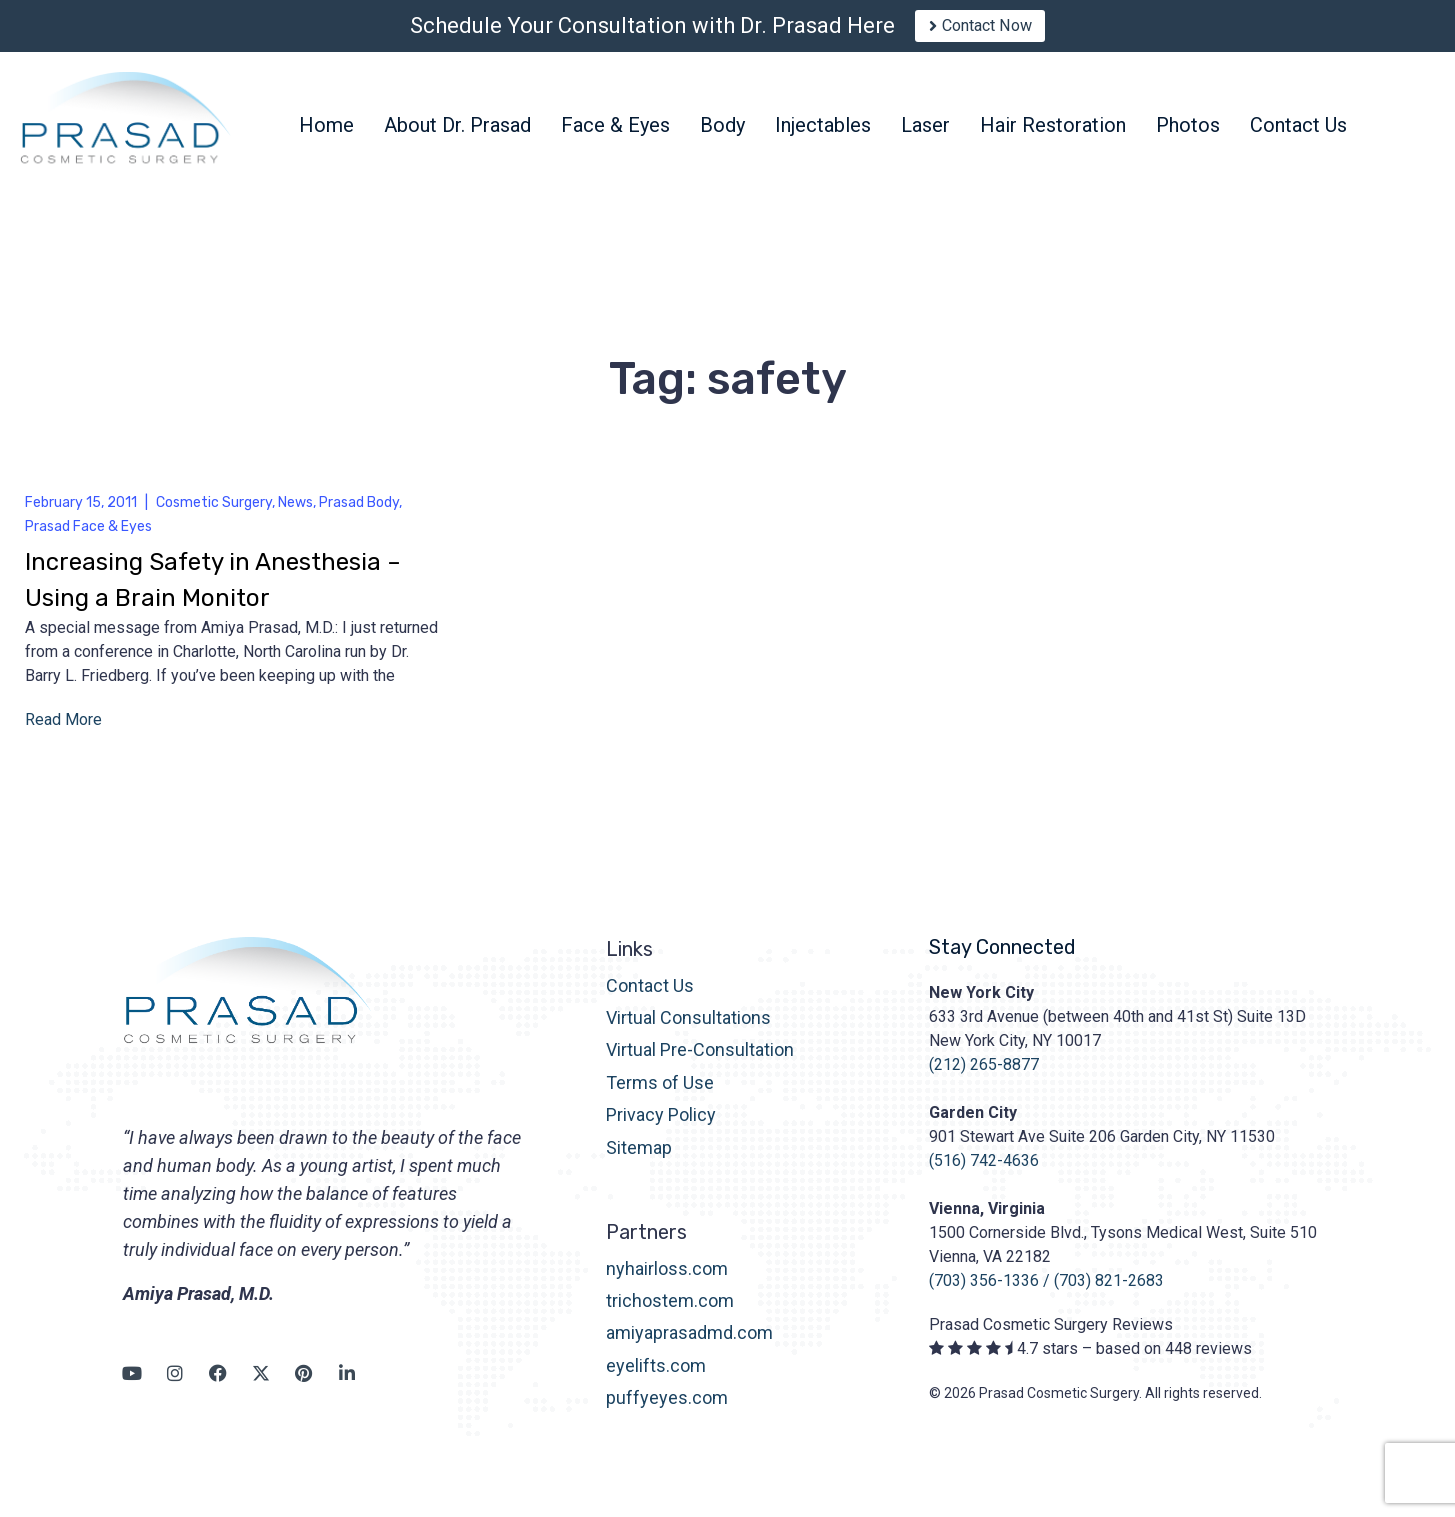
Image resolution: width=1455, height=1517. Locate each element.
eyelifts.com (656, 1379)
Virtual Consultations (688, 1031)
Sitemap (639, 1160)
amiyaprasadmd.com (689, 1346)
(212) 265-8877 (984, 1077)
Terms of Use (660, 1096)
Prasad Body (359, 515)
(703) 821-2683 (1109, 1293)
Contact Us (650, 998)
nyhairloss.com (667, 1281)
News (295, 515)
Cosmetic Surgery (214, 515)
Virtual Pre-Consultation (700, 1063)
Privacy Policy (661, 1128)
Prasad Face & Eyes (88, 539)
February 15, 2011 (81, 515)
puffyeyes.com (667, 1411)
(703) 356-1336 (984, 1293)
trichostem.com (670, 1314)
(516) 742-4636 (984, 1173)
